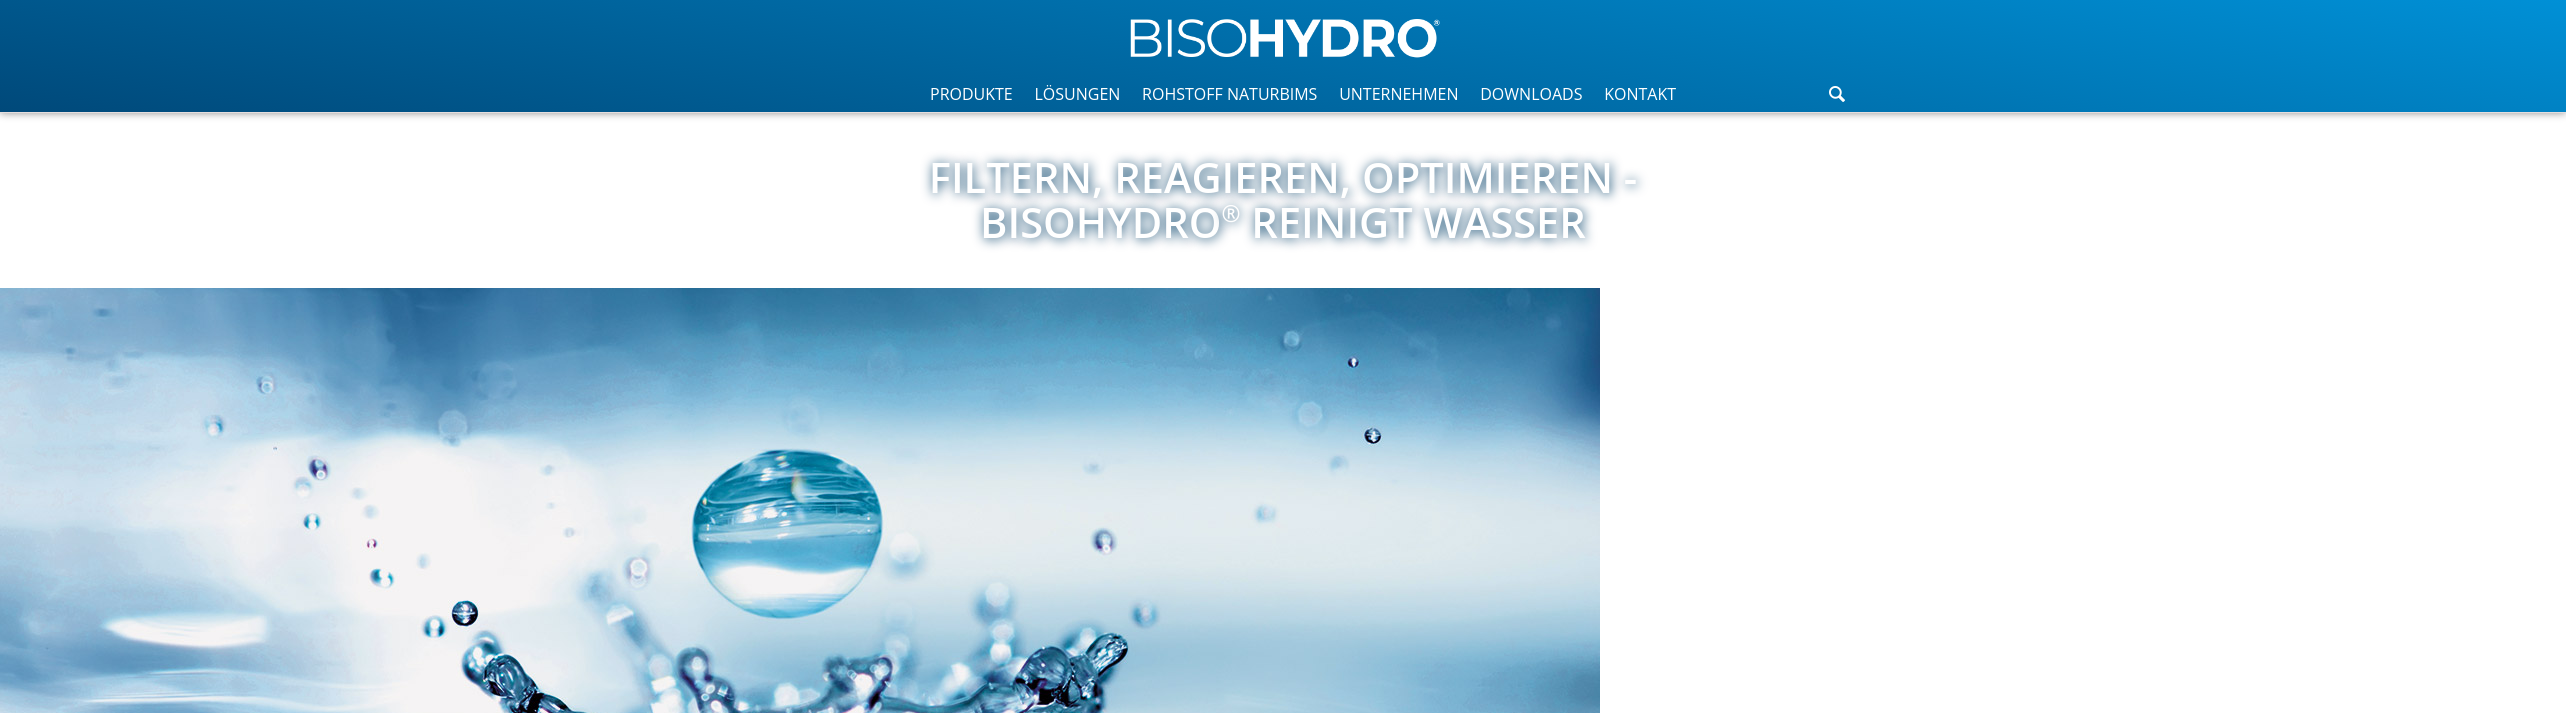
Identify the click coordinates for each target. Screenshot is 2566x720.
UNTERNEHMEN (1398, 94)
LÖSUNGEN (1077, 94)
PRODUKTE (971, 94)
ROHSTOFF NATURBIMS (1229, 94)
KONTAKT (1640, 94)
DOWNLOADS (1531, 94)
